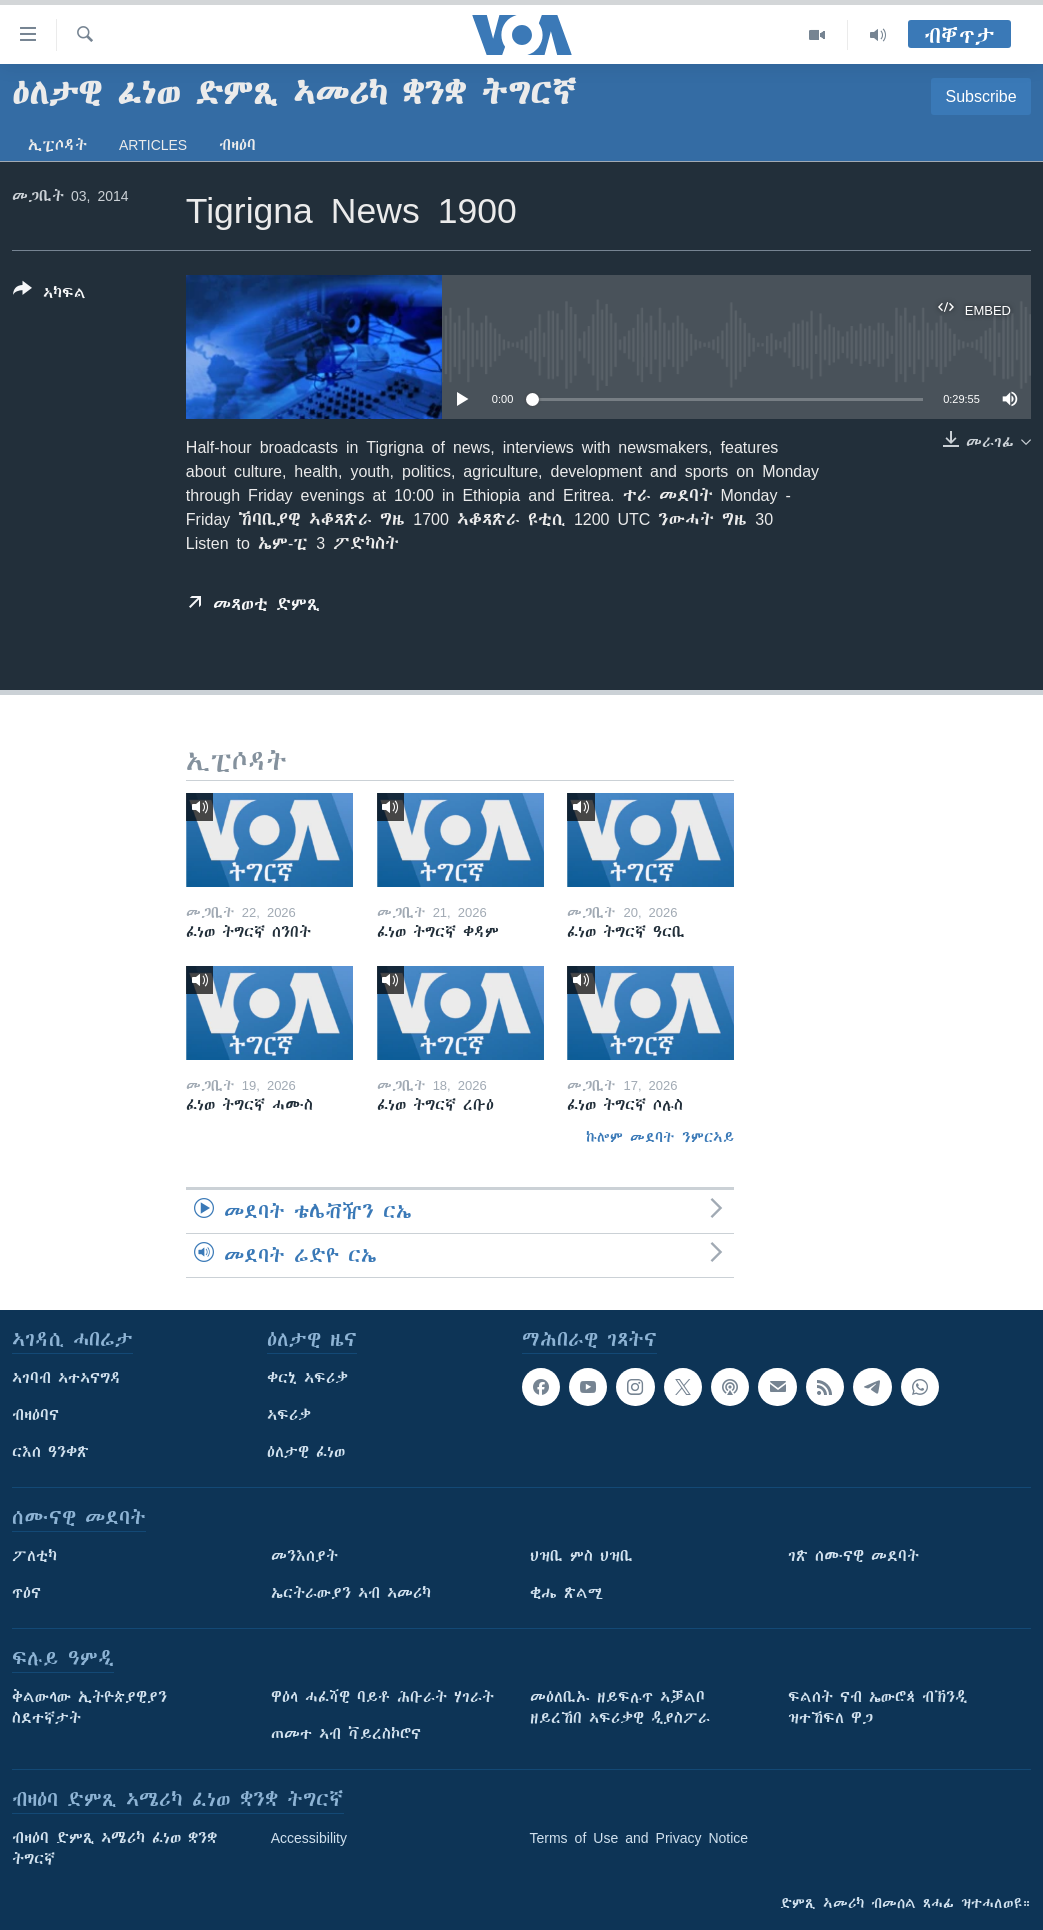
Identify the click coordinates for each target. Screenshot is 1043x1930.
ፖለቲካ (34, 1556)
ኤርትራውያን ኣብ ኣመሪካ (351, 1593)
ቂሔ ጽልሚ (566, 1593)
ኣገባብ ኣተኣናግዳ (66, 1378)
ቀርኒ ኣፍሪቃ (307, 1378)
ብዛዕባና (35, 1415)
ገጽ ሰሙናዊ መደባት (853, 1556)
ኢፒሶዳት (57, 145)
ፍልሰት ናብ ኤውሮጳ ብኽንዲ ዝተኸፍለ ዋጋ (877, 1707)
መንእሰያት (304, 1556)
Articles (153, 145)
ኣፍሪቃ (289, 1415)
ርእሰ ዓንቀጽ (50, 1452)
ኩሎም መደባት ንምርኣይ (660, 1137)
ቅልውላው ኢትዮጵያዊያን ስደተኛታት (89, 1707)
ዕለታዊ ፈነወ (306, 1452)
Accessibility (309, 1838)
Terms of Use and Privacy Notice (639, 1838)
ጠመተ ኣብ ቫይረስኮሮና (346, 1734)
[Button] (49, 295)
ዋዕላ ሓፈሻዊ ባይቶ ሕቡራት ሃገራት (382, 1697)
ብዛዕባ (237, 145)
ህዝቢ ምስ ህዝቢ (581, 1556)
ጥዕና (26, 1593)
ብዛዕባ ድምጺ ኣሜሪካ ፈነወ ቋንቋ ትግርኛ (114, 1848)
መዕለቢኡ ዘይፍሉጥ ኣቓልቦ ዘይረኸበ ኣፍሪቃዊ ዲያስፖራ (620, 1707)
